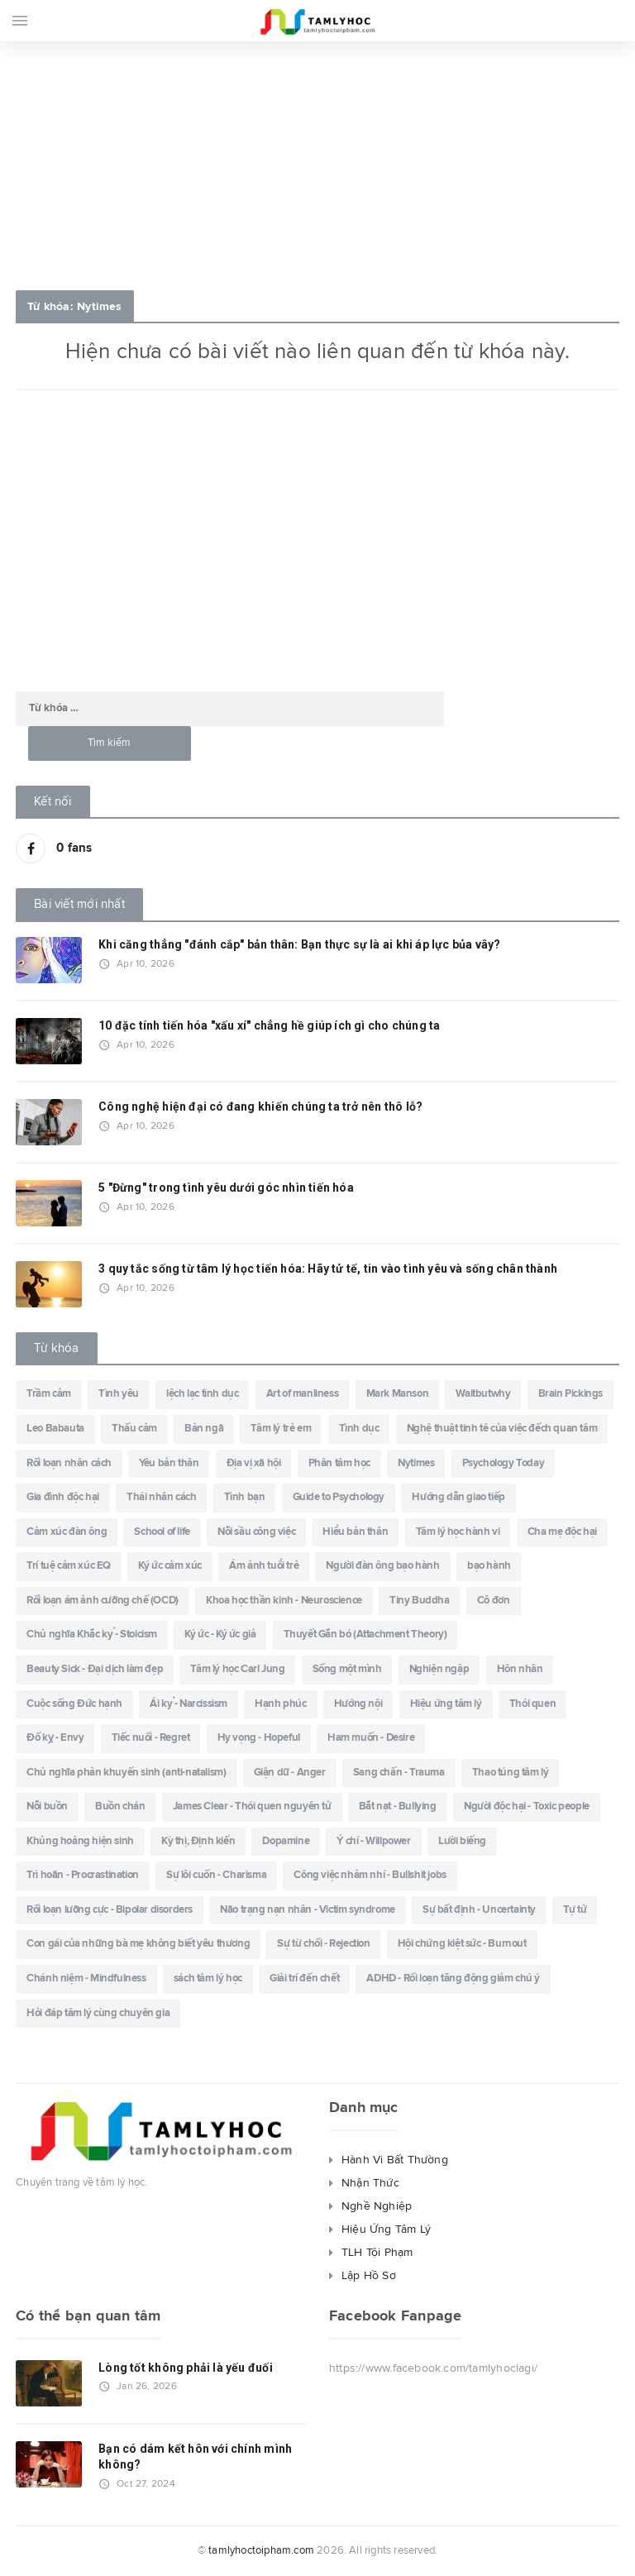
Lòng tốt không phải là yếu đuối (185, 2367)
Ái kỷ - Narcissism (188, 1704)
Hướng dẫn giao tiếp (458, 1497)
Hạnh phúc (280, 1704)
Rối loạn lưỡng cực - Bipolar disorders (109, 1910)
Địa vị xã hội (254, 1463)
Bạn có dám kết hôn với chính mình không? (195, 2457)
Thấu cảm (134, 1428)
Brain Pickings (570, 1393)
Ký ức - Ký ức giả (219, 1634)
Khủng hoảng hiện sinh (80, 1841)
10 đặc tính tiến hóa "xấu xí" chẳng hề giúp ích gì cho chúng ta (269, 1025)
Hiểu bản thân (355, 1532)
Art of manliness (302, 1393)
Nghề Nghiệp (376, 2206)
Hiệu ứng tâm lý (446, 1704)
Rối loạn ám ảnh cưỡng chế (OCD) (102, 1600)
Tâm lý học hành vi (458, 1532)
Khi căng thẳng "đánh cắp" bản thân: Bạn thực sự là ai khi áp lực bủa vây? (299, 944)
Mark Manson (397, 1393)
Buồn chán (120, 1806)
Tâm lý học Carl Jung (237, 1669)
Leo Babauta (55, 1428)
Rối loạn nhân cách (69, 1463)
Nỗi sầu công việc (256, 1532)
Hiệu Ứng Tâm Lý (386, 2229)
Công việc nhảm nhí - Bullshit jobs (370, 1875)
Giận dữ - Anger (290, 1772)
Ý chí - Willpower (373, 1841)
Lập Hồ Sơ (368, 2276)
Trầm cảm (48, 1393)
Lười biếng (462, 1841)
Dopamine (285, 1841)
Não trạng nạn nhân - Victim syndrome (307, 1910)
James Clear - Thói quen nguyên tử (252, 1806)
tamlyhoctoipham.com (261, 2550)
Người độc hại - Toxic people (527, 1806)
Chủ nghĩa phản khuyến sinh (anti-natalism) (126, 1772)
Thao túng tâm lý (510, 1772)
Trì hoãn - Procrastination (82, 1875)
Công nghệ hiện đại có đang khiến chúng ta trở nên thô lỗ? (260, 1106)
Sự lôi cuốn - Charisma (216, 1875)
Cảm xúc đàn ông (66, 1532)
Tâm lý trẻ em (281, 1428)
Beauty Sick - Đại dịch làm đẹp (94, 1669)
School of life (161, 1532)
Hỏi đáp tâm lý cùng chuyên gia (97, 2013)
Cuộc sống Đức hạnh (74, 1704)
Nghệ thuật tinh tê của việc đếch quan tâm (502, 1428)
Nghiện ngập (439, 1669)
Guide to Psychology (338, 1497)
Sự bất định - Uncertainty (479, 1910)
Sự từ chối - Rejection (323, 1943)
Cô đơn (493, 1600)
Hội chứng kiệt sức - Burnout (462, 1943)
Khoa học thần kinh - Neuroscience (284, 1600)
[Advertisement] (317, 161)
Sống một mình (347, 1669)
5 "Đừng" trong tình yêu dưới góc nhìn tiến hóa (226, 1187)
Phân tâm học (339, 1463)
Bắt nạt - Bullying (398, 1806)
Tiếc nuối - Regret (151, 1737)
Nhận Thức (370, 2183)
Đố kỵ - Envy (55, 1737)
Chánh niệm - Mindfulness (86, 1978)
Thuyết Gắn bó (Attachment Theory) (365, 1634)
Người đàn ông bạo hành (382, 1565)
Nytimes (416, 1463)
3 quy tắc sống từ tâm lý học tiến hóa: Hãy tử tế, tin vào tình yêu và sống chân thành (327, 1268)
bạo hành (489, 1565)
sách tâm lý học (208, 1978)
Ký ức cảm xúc (170, 1565)
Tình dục (359, 1428)
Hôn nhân (520, 1669)
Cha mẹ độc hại (562, 1532)
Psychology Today (503, 1463)
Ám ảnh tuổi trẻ (263, 1565)
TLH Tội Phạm (377, 2252)
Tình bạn (244, 1497)
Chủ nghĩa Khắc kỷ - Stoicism (91, 1634)
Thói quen (532, 1704)
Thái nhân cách (161, 1497)
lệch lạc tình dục (202, 1393)
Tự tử (574, 1910)
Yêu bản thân (168, 1463)
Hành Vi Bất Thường (394, 2160)
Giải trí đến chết (304, 1978)
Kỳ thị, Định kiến (198, 1841)
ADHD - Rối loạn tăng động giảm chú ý (453, 1978)
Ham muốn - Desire (370, 1737)
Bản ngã (203, 1428)
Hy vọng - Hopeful (258, 1737)
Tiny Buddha (419, 1600)
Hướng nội (358, 1704)
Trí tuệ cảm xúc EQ (68, 1565)
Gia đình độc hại (62, 1497)
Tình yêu (118, 1393)
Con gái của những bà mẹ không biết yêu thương (138, 1943)
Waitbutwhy (483, 1393)
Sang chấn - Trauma (399, 1772)
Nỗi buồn (47, 1806)
